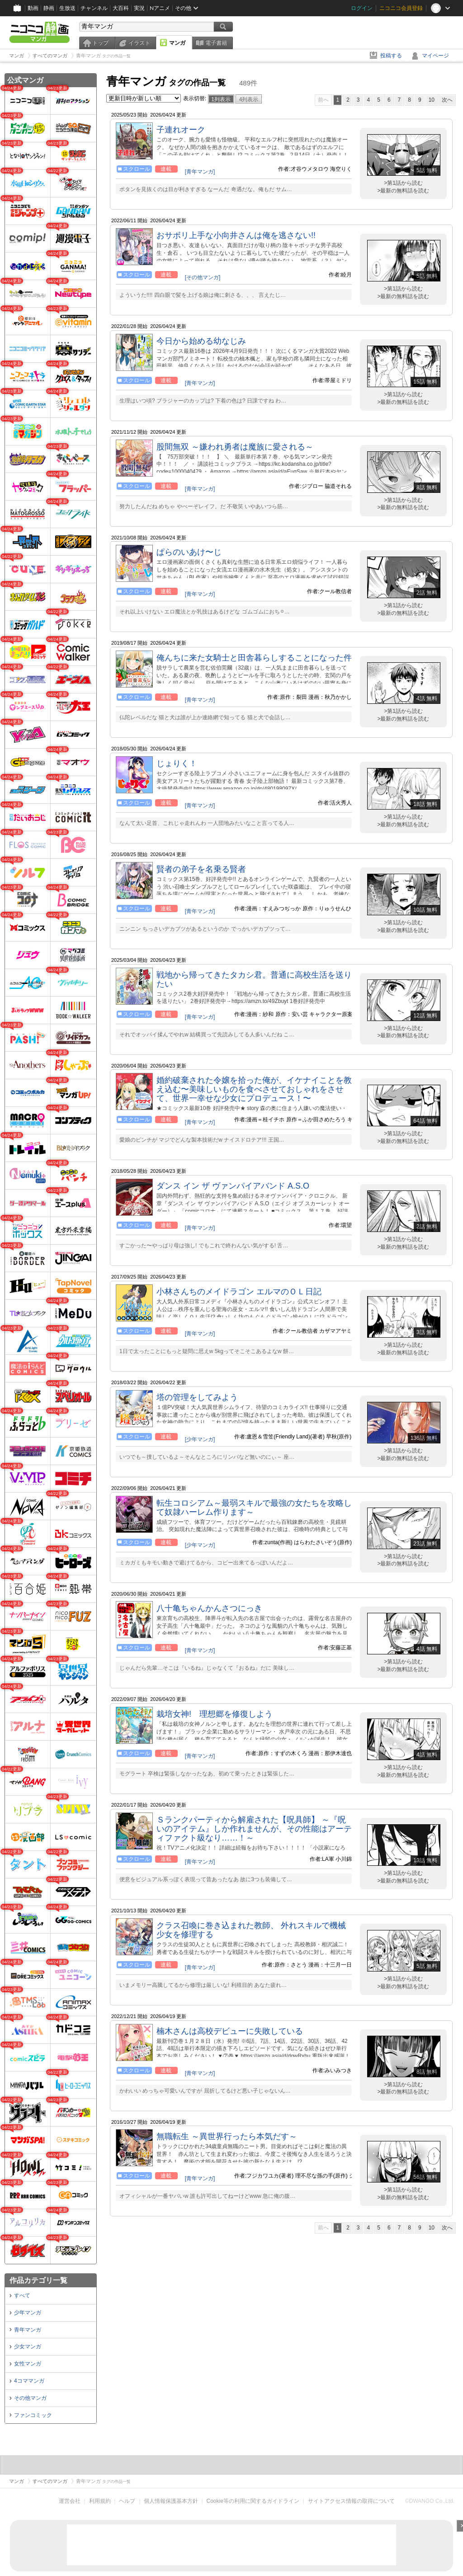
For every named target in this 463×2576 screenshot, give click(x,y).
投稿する (391, 55)
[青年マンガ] (200, 172)
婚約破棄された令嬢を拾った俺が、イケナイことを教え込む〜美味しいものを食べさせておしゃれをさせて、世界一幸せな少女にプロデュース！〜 (254, 1089)
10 (432, 100)
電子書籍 (216, 43)
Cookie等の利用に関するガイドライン (253, 2501)
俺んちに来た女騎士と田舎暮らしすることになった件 (254, 657)
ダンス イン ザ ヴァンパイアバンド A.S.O (232, 1185)
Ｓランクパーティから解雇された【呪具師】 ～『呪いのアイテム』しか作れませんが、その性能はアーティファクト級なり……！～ (254, 1828)
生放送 (67, 8)
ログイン (362, 8)
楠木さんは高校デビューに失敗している (229, 2031)
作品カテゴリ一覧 (38, 2280)
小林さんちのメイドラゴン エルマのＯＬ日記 (238, 1291)
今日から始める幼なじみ (201, 341)
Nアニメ (160, 8)
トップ (100, 43)
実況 (139, 8)
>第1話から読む (403, 183)
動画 (33, 8)
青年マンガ (27, 2330)
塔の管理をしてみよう (197, 1397)
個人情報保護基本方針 (171, 2501)
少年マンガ (27, 2312)
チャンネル (94, 8)
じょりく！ (176, 763)
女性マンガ (27, 2364)
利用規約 (100, 2501)
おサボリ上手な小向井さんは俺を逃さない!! (236, 235)
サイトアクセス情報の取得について (351, 2501)
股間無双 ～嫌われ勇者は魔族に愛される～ (234, 446)
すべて (22, 2295)
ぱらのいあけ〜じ (189, 552)
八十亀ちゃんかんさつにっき (209, 1608)
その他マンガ (30, 2398)
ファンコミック (33, 2415)
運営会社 (69, 2501)
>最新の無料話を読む (403, 190)
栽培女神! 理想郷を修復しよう (214, 1714)
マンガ (177, 43)
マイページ (435, 55)
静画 (48, 8)
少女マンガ (27, 2346)
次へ (447, 100)
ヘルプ (127, 2501)
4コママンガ (29, 2381)
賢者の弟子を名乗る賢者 (201, 869)
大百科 (121, 8)
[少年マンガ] (200, 1439)
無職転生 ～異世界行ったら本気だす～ (226, 2136)
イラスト (139, 43)
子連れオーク (180, 129)
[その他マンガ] (203, 277)
